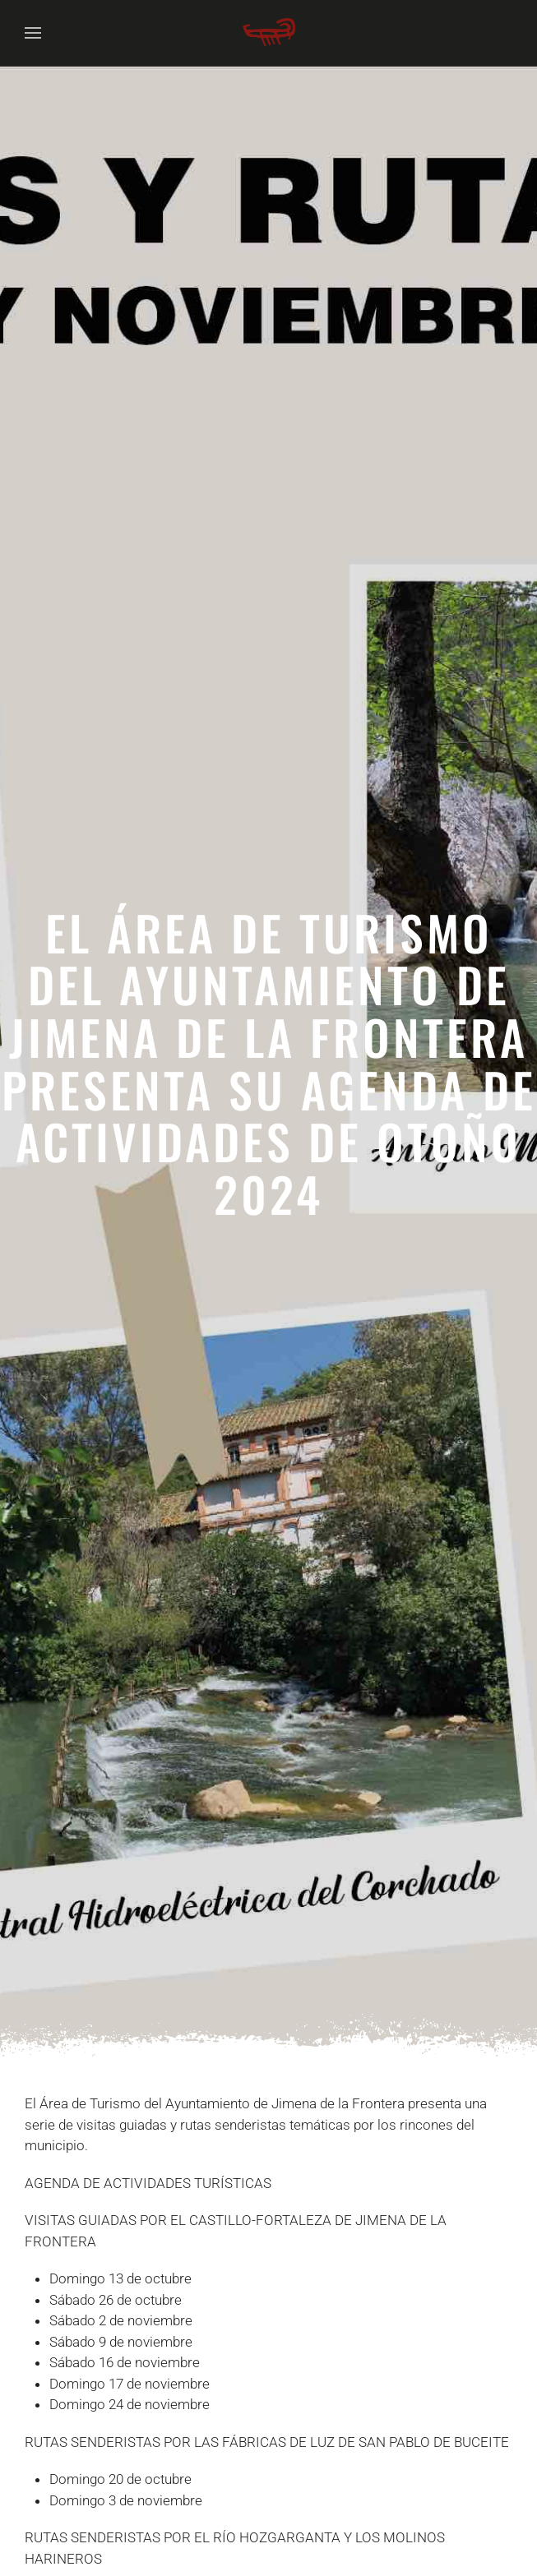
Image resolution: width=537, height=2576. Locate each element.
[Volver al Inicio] (269, 33)
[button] (33, 33)
